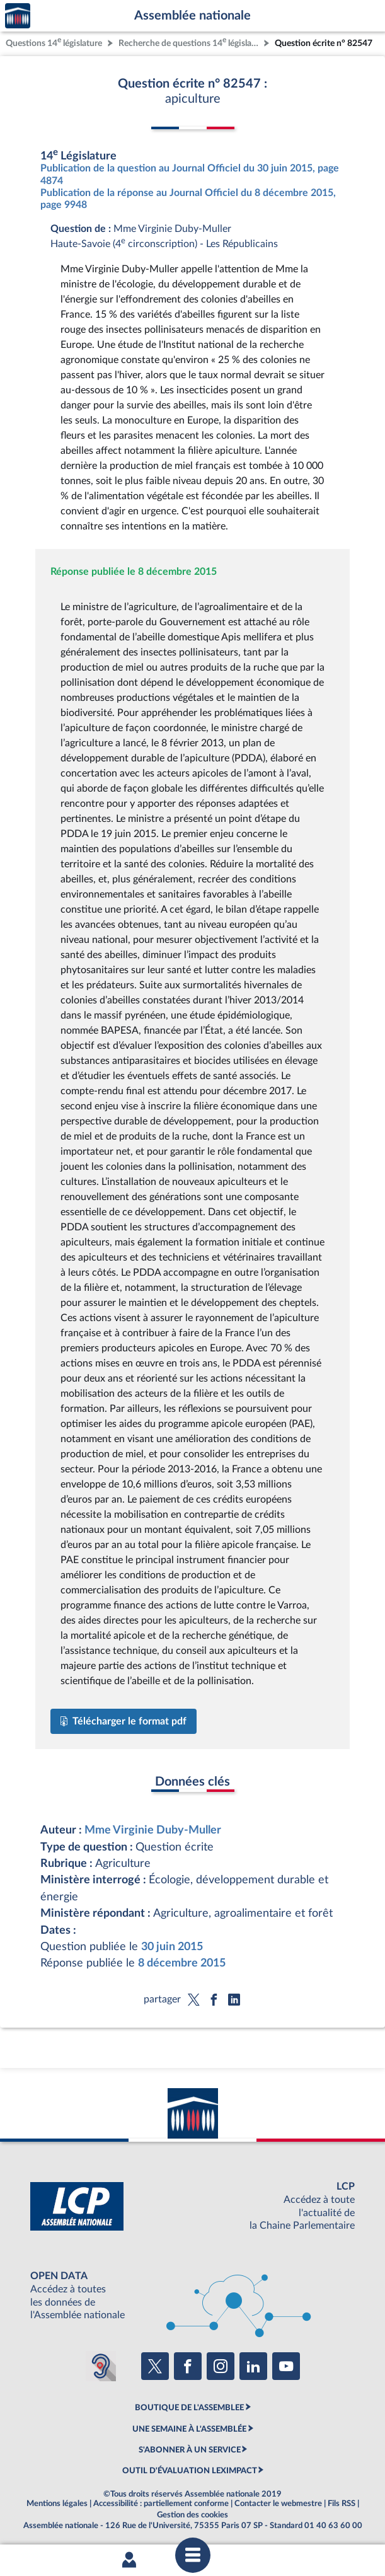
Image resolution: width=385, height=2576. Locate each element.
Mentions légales (57, 2503)
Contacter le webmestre (278, 2503)
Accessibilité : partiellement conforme (161, 2503)
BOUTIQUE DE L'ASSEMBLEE (189, 2407)
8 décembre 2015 (182, 1963)
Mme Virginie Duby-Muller (152, 1830)
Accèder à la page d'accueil (17, 16)
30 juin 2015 (172, 1946)
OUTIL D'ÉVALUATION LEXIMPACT (189, 2471)
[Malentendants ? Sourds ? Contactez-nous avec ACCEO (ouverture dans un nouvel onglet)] (101, 2366)
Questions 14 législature (54, 42)
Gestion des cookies (192, 2515)
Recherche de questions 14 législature (189, 42)
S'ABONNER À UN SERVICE (190, 2450)
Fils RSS (341, 2503)
